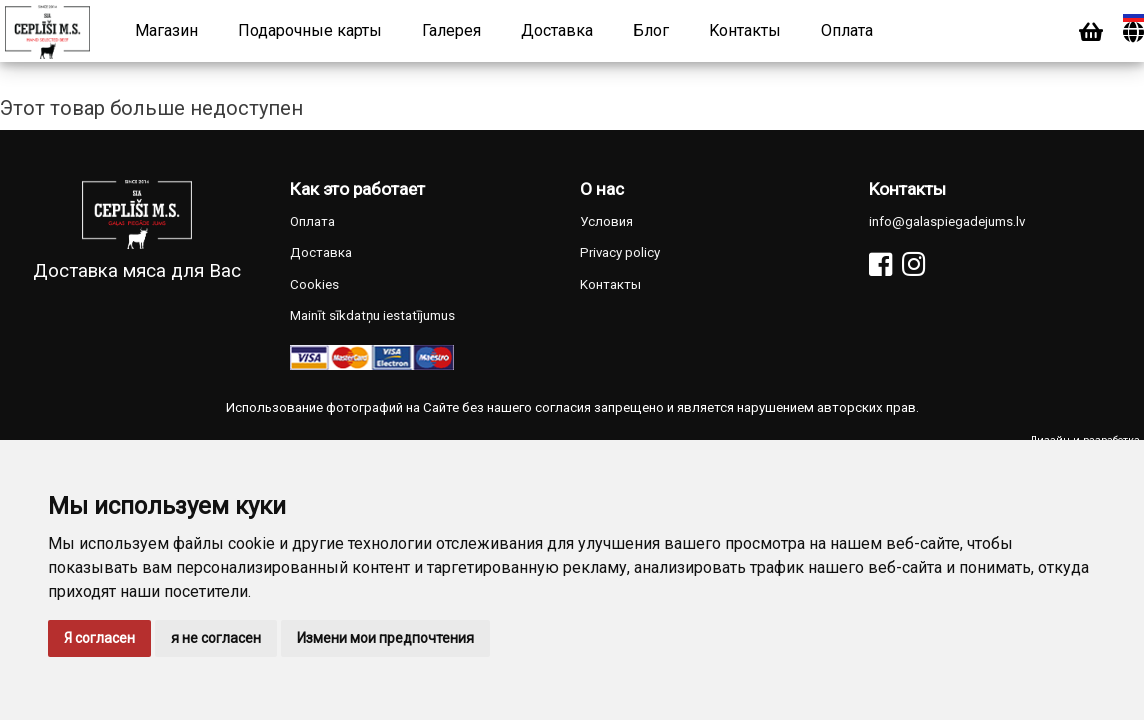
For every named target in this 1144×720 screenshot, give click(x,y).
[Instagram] (913, 264)
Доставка (557, 30)
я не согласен (216, 638)
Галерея (451, 30)
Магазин (166, 30)
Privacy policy (620, 252)
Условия (606, 221)
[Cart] (1091, 32)
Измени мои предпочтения (385, 638)
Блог (651, 30)
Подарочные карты (310, 30)
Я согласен (99, 638)
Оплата (847, 30)
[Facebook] (880, 264)
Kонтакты (745, 30)
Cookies (314, 284)
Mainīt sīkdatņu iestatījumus (372, 315)
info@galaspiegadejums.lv (947, 221)
